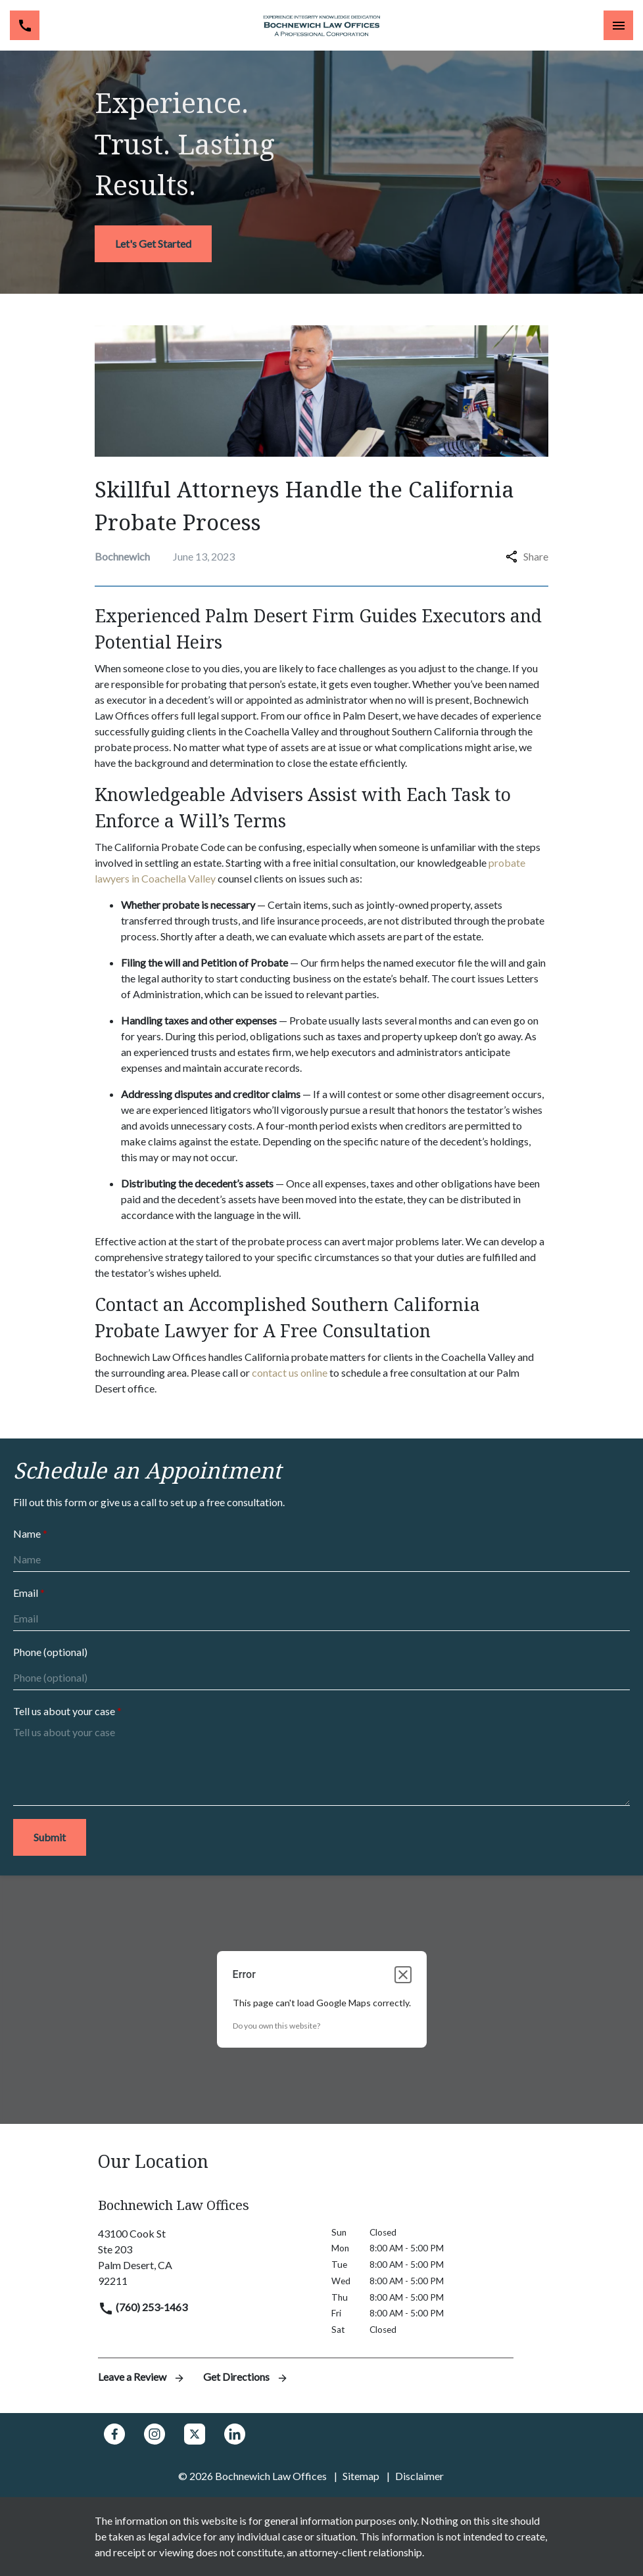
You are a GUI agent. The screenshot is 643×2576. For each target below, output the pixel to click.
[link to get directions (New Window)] (205, 2257)
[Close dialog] (403, 1975)
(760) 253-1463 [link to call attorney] (142, 2307)
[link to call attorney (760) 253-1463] (24, 25)
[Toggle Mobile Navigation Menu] (618, 25)
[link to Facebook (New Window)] (114, 2434)
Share (527, 556)
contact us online (289, 1372)
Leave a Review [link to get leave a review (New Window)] (142, 2376)
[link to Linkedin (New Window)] (234, 2434)
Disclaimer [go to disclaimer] (419, 2476)
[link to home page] (321, 25)
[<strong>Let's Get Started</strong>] (153, 243)
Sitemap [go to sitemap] (361, 2476)
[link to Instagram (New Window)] (154, 2434)
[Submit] (49, 1837)
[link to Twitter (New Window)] (194, 2434)
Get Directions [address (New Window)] (246, 2376)
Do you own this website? (276, 2026)
